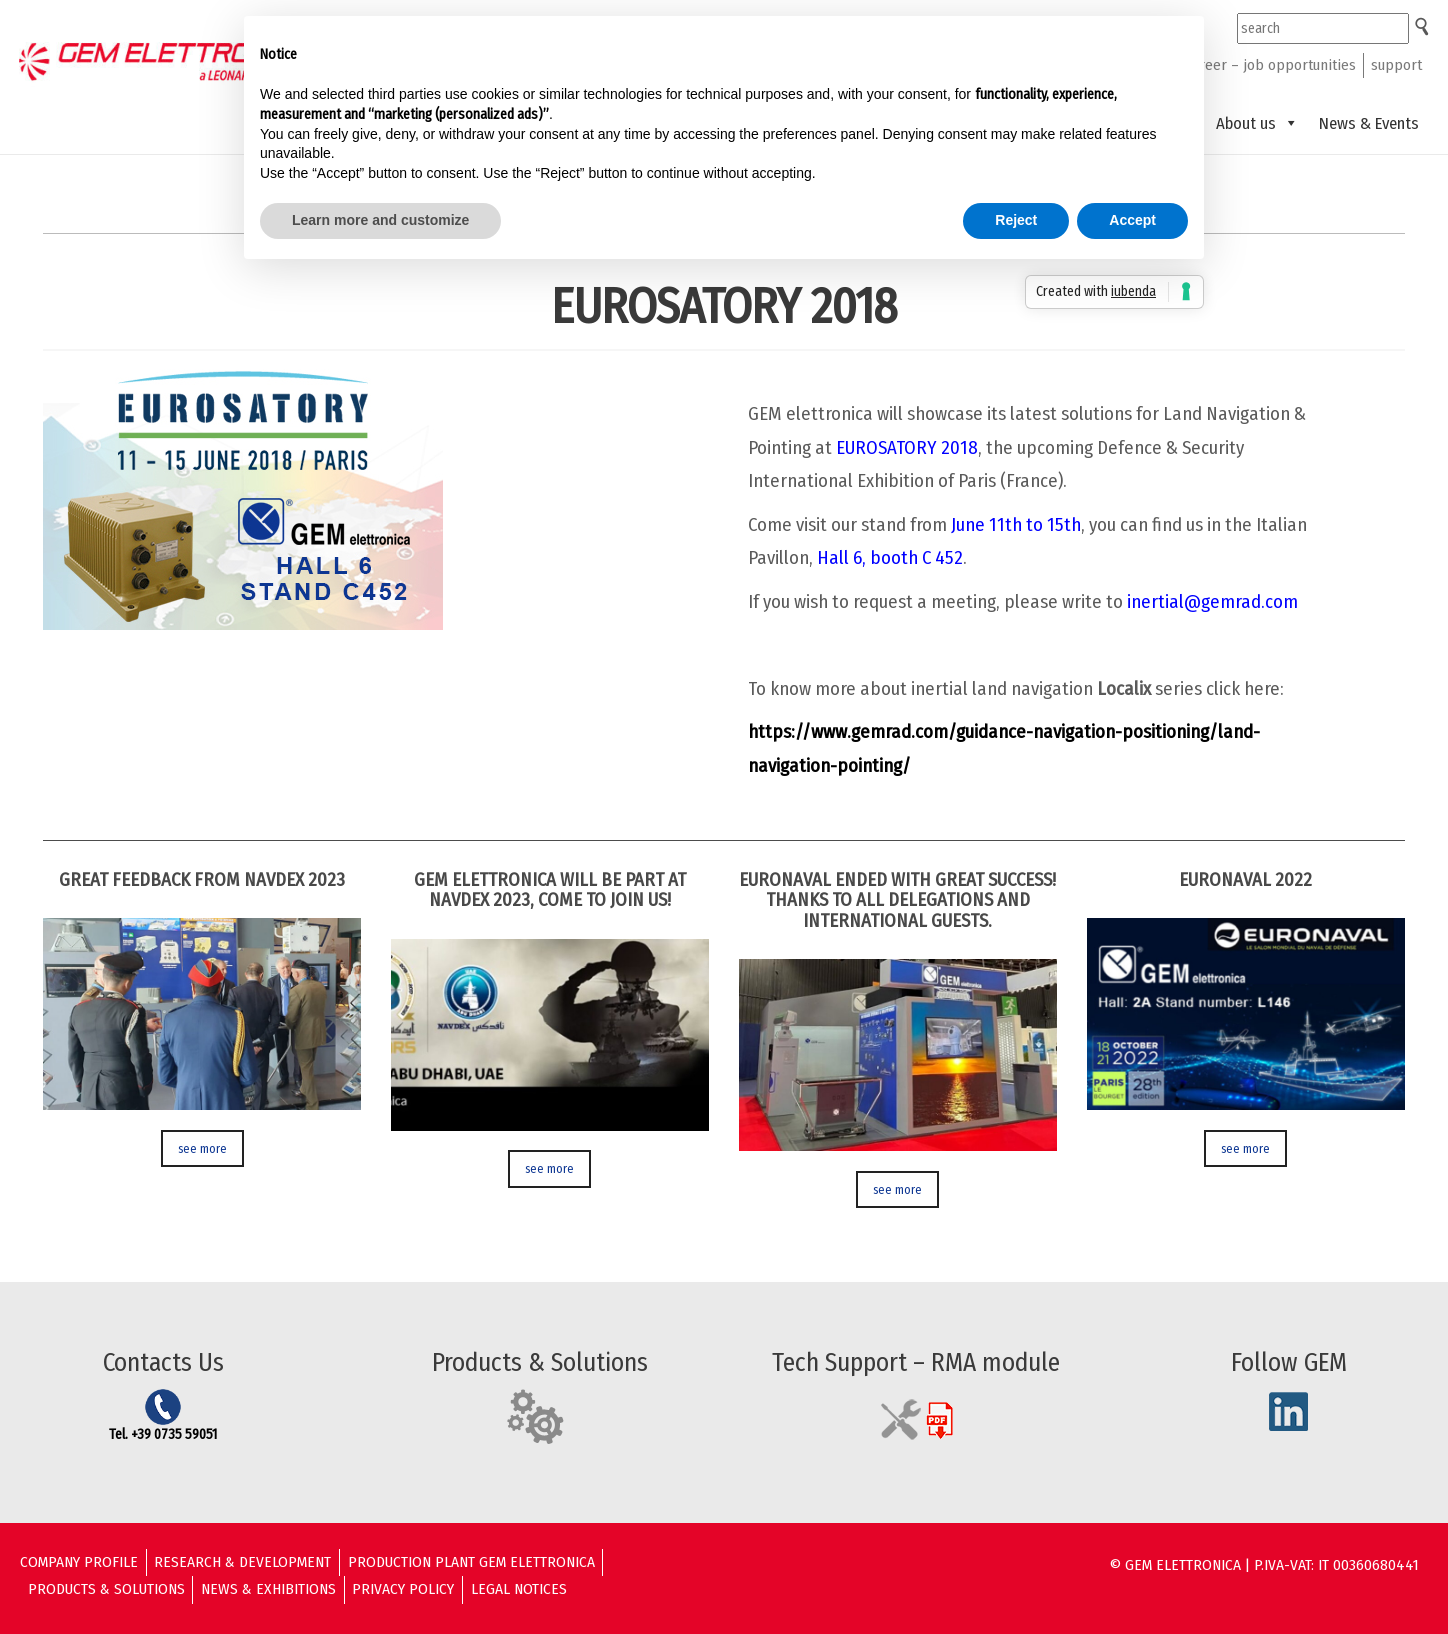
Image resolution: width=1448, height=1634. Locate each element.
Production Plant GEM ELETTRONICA (471, 1562)
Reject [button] (1016, 220)
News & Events (1369, 123)
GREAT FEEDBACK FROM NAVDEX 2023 (202, 880)
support (1396, 65)
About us (1257, 123)
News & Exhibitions (268, 1589)
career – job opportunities (1270, 65)
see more (202, 1148)
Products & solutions (106, 1589)
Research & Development (242, 1562)
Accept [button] (1132, 220)
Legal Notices (519, 1589)
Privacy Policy (403, 1589)
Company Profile (79, 1562)
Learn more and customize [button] (380, 220)
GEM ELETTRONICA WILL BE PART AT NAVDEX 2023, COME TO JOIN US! (550, 890)
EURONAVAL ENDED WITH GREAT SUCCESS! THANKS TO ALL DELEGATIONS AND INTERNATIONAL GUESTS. (897, 900)
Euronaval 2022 (1245, 880)
